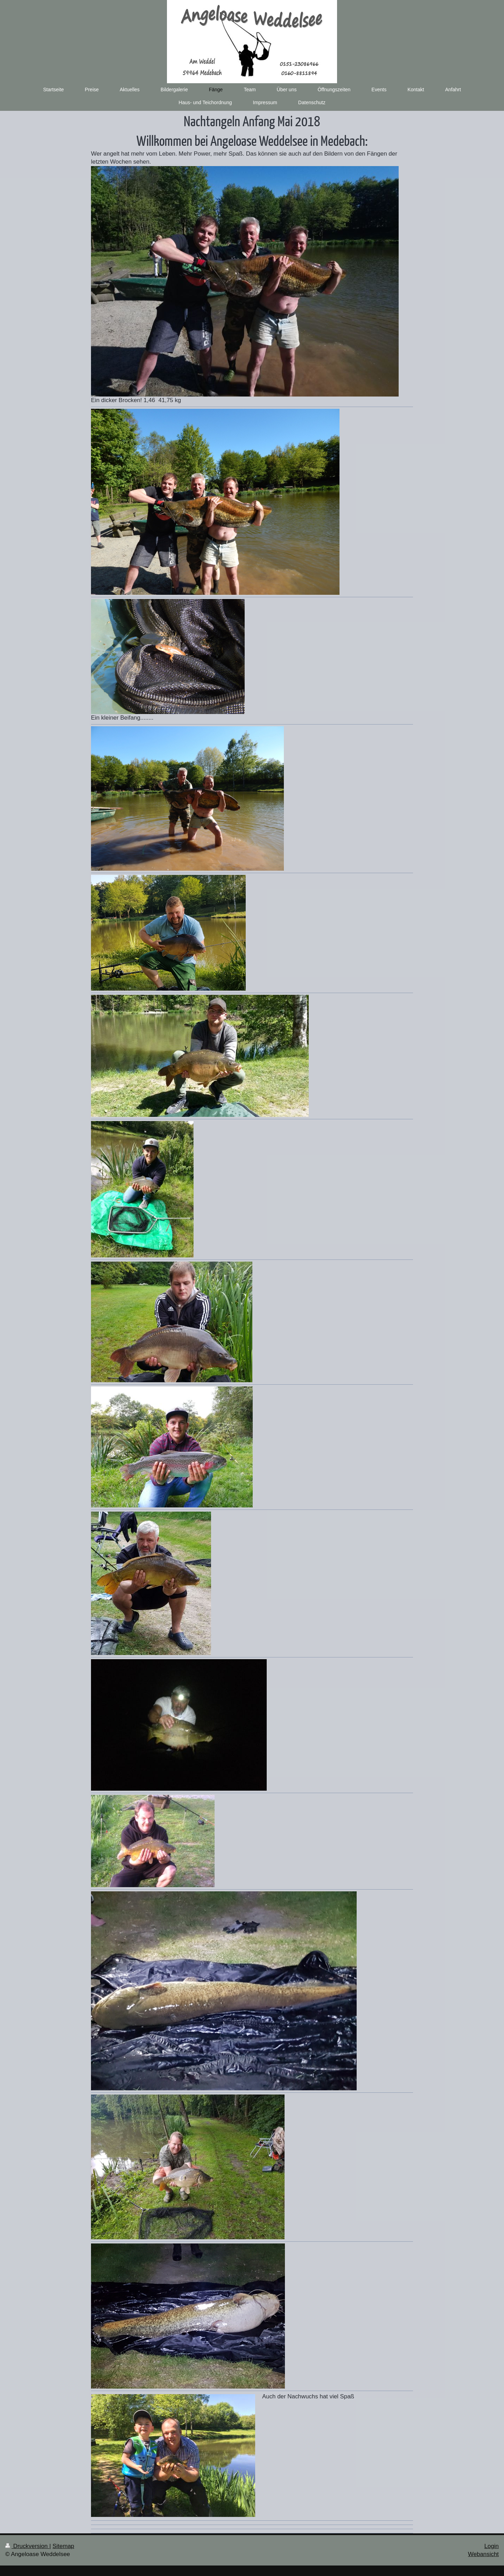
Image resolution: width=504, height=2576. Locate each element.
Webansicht (483, 2554)
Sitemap (63, 2546)
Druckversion (27, 2546)
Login (491, 2546)
